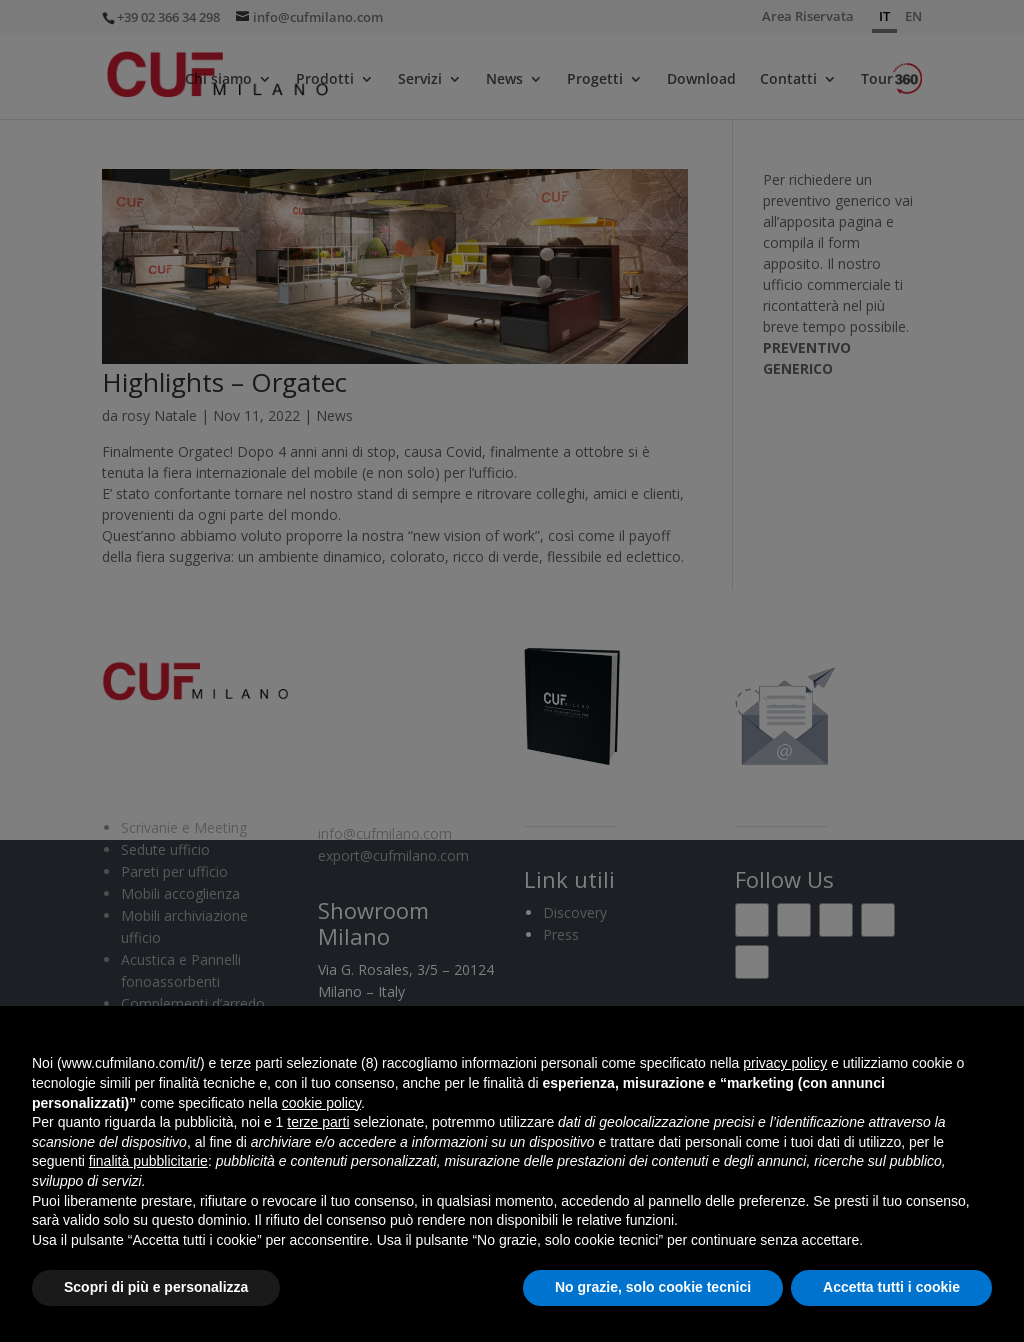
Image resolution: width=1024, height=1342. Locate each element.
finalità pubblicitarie (148, 1161)
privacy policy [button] (785, 1063)
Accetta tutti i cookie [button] (891, 1287)
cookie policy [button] (321, 1103)
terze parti (318, 1122)
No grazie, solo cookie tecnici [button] (653, 1287)
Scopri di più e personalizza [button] (156, 1287)
